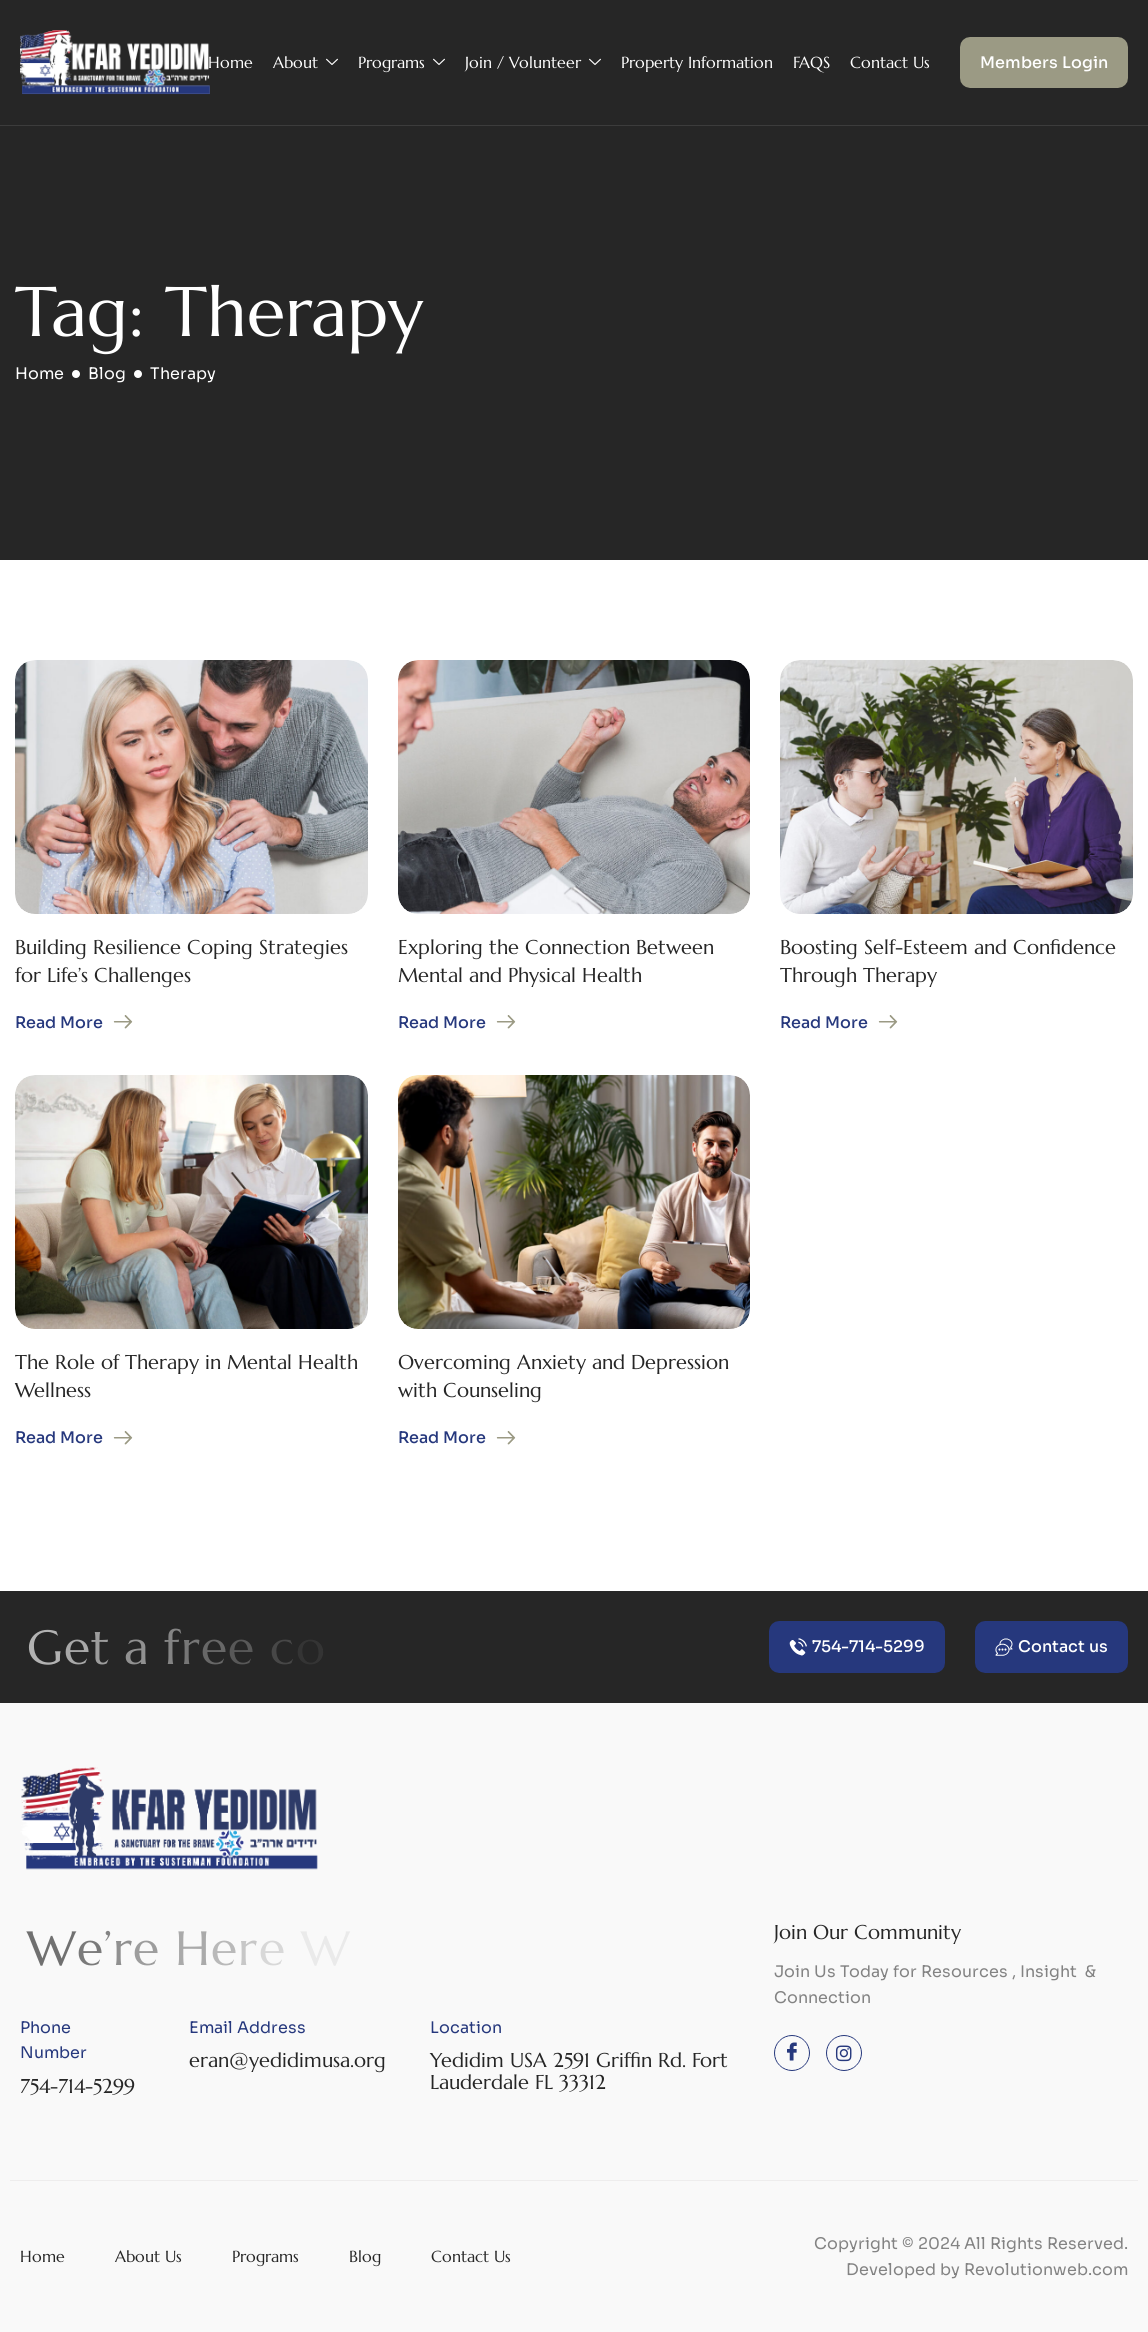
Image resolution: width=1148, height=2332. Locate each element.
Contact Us (890, 62)
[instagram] (844, 2053)
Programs (401, 63)
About (305, 63)
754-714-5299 (77, 2086)
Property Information (697, 62)
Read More (59, 1022)
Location (466, 2027)
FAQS (811, 62)
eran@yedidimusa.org (287, 2060)
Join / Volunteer (533, 63)
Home (230, 62)
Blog (365, 2256)
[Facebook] (792, 2053)
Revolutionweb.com (1046, 2269)
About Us (148, 2256)
